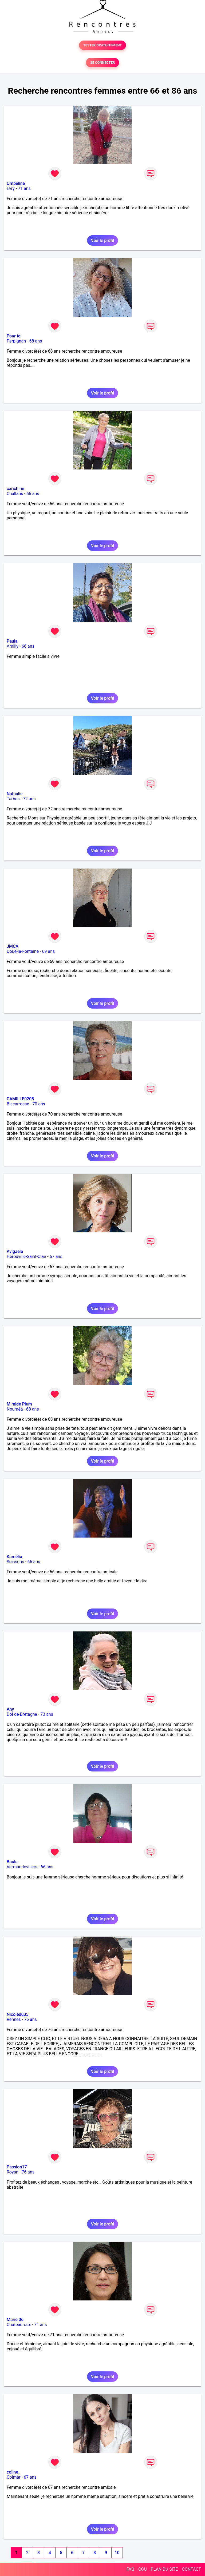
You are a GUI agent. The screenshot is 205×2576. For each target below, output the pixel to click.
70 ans (38, 1103)
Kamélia (14, 1556)
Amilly (12, 646)
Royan (12, 2172)
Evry (11, 188)
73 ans (46, 1714)
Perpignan (16, 341)
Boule (12, 1861)
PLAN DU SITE (164, 2569)
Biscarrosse (18, 1103)
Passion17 (17, 2166)
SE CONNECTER (102, 63)
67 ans (56, 1256)
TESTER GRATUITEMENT (102, 45)
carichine (15, 488)
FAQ (130, 2569)
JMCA (12, 946)
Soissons (15, 1561)
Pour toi (14, 336)
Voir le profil (102, 240)
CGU (142, 2569)
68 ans (35, 341)
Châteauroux (19, 2324)
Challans (15, 493)
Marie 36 (15, 2319)
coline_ (13, 2472)
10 (117, 2552)
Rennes (14, 2019)
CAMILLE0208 (20, 1098)
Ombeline (16, 183)
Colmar (14, 2477)
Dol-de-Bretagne (22, 1714)
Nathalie (15, 793)
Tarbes (13, 798)
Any (10, 1709)
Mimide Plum (19, 1404)
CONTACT (191, 2569)
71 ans (24, 188)
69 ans (48, 951)
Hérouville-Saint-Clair (26, 1256)
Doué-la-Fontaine (23, 951)
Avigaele (15, 1251)
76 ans (30, 2019)
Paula (12, 641)
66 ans (32, 493)
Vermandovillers (22, 1866)
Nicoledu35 (18, 2014)
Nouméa (15, 1409)
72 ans (29, 798)
